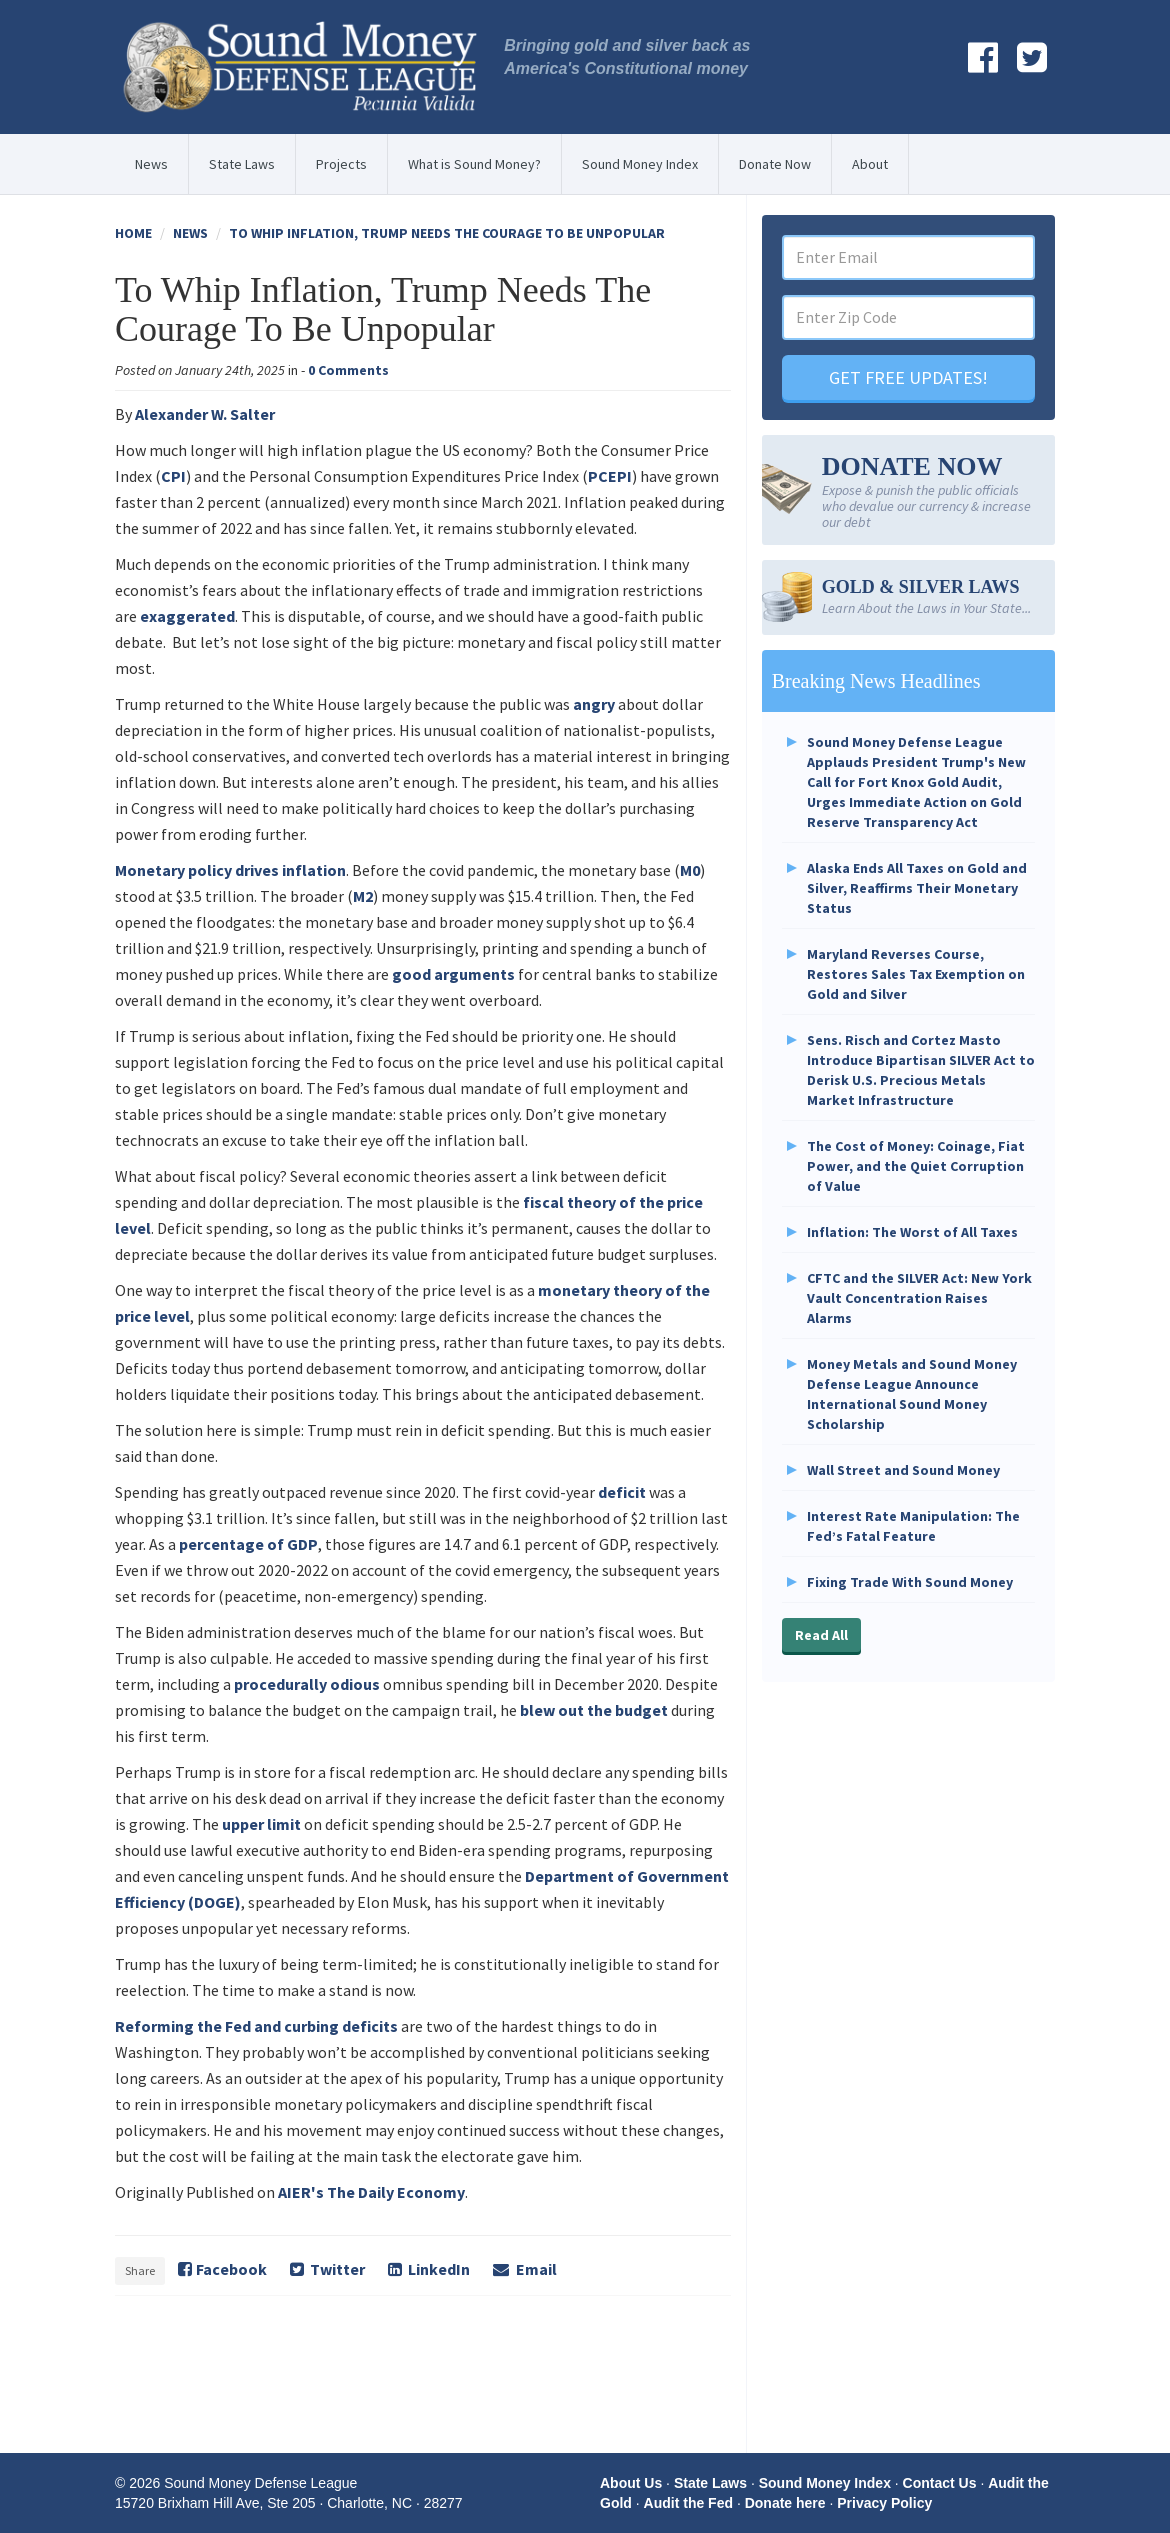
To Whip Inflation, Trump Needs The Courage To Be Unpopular (447, 233)
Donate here (785, 2503)
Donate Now (775, 164)
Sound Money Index (640, 164)
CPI (173, 476)
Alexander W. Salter (205, 414)
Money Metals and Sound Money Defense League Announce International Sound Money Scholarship (912, 1394)
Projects (341, 164)
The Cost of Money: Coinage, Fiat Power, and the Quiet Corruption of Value (916, 1166)
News (151, 164)
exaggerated (187, 616)
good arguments (453, 974)
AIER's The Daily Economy (371, 2192)
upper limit (261, 1824)
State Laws (242, 164)
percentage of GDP (248, 1544)
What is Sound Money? (474, 164)
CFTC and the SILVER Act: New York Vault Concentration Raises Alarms (919, 1298)
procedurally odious (307, 1684)
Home (133, 233)
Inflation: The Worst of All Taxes (912, 1232)
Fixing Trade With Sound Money (910, 1582)
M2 (363, 896)
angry (594, 704)
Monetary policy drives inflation (230, 870)
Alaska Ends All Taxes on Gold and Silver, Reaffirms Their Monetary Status (917, 888)
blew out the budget (594, 1710)
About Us (631, 2483)
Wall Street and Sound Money (903, 1470)
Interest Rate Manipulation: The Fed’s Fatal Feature (913, 1526)
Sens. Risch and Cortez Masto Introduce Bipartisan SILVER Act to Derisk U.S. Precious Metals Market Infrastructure (921, 1070)
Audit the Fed (688, 2503)
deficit (622, 1492)
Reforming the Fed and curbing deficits (256, 2026)
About (870, 164)
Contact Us (940, 2483)
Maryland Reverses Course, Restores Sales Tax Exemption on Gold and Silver (916, 974)
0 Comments (348, 370)
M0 (690, 870)
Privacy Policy (884, 2503)
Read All (821, 1635)
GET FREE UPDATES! (908, 377)
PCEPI (610, 476)
